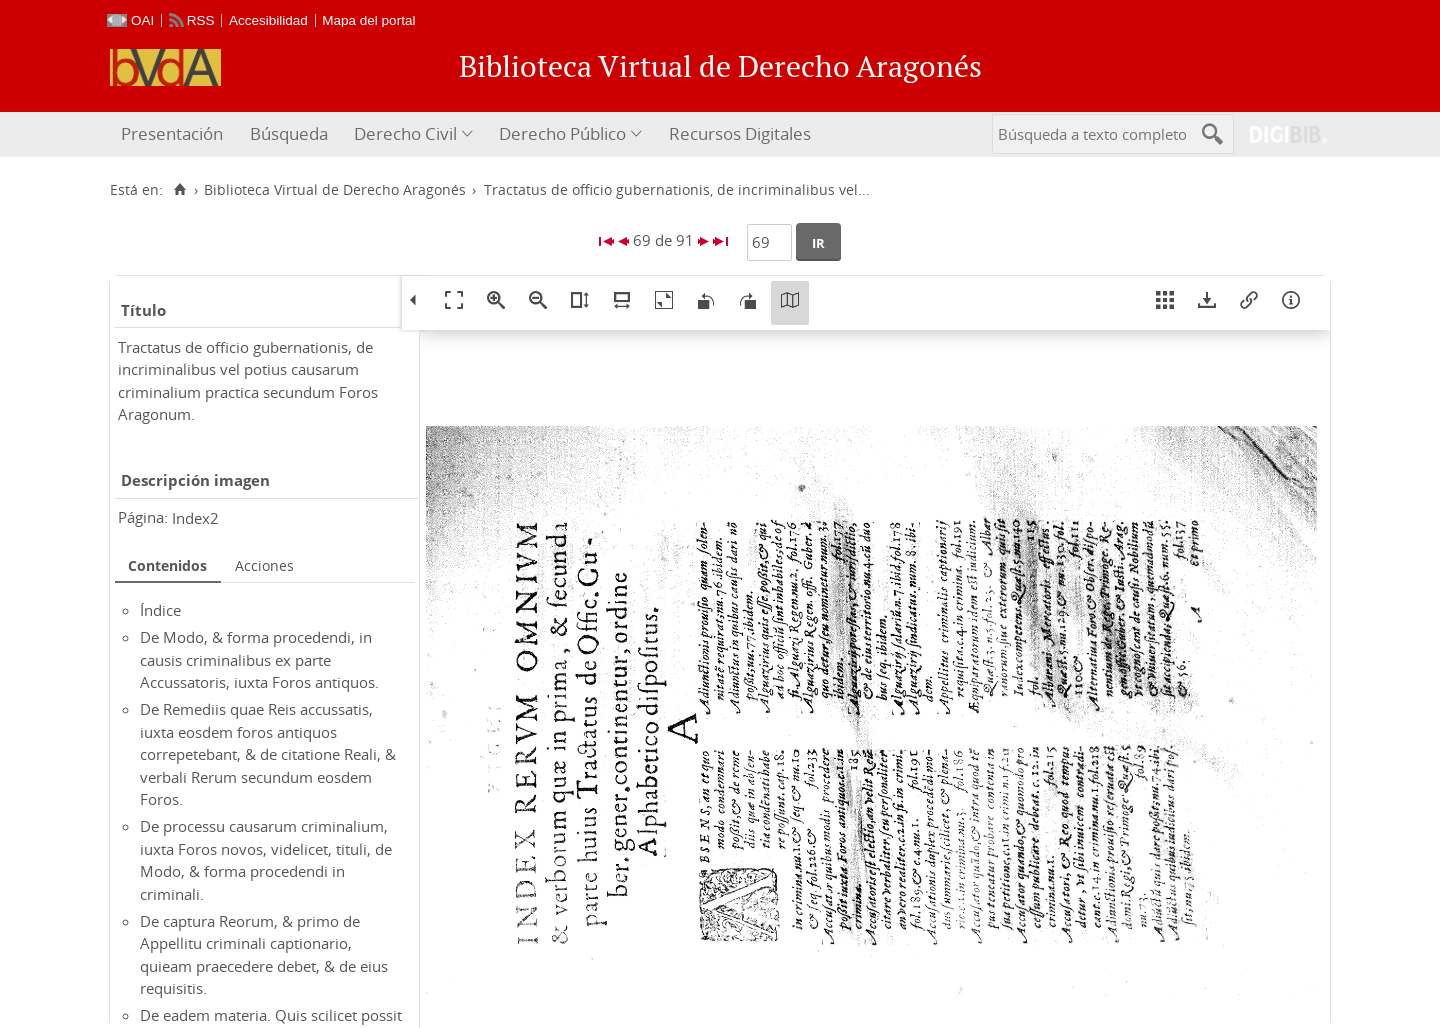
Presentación (172, 133)
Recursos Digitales (740, 133)
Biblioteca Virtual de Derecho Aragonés (335, 190)
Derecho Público (562, 133)
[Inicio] (179, 190)
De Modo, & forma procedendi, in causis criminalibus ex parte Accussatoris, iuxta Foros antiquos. (259, 659)
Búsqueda (289, 133)
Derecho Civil (405, 133)
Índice (160, 610)
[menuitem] (174, 134)
